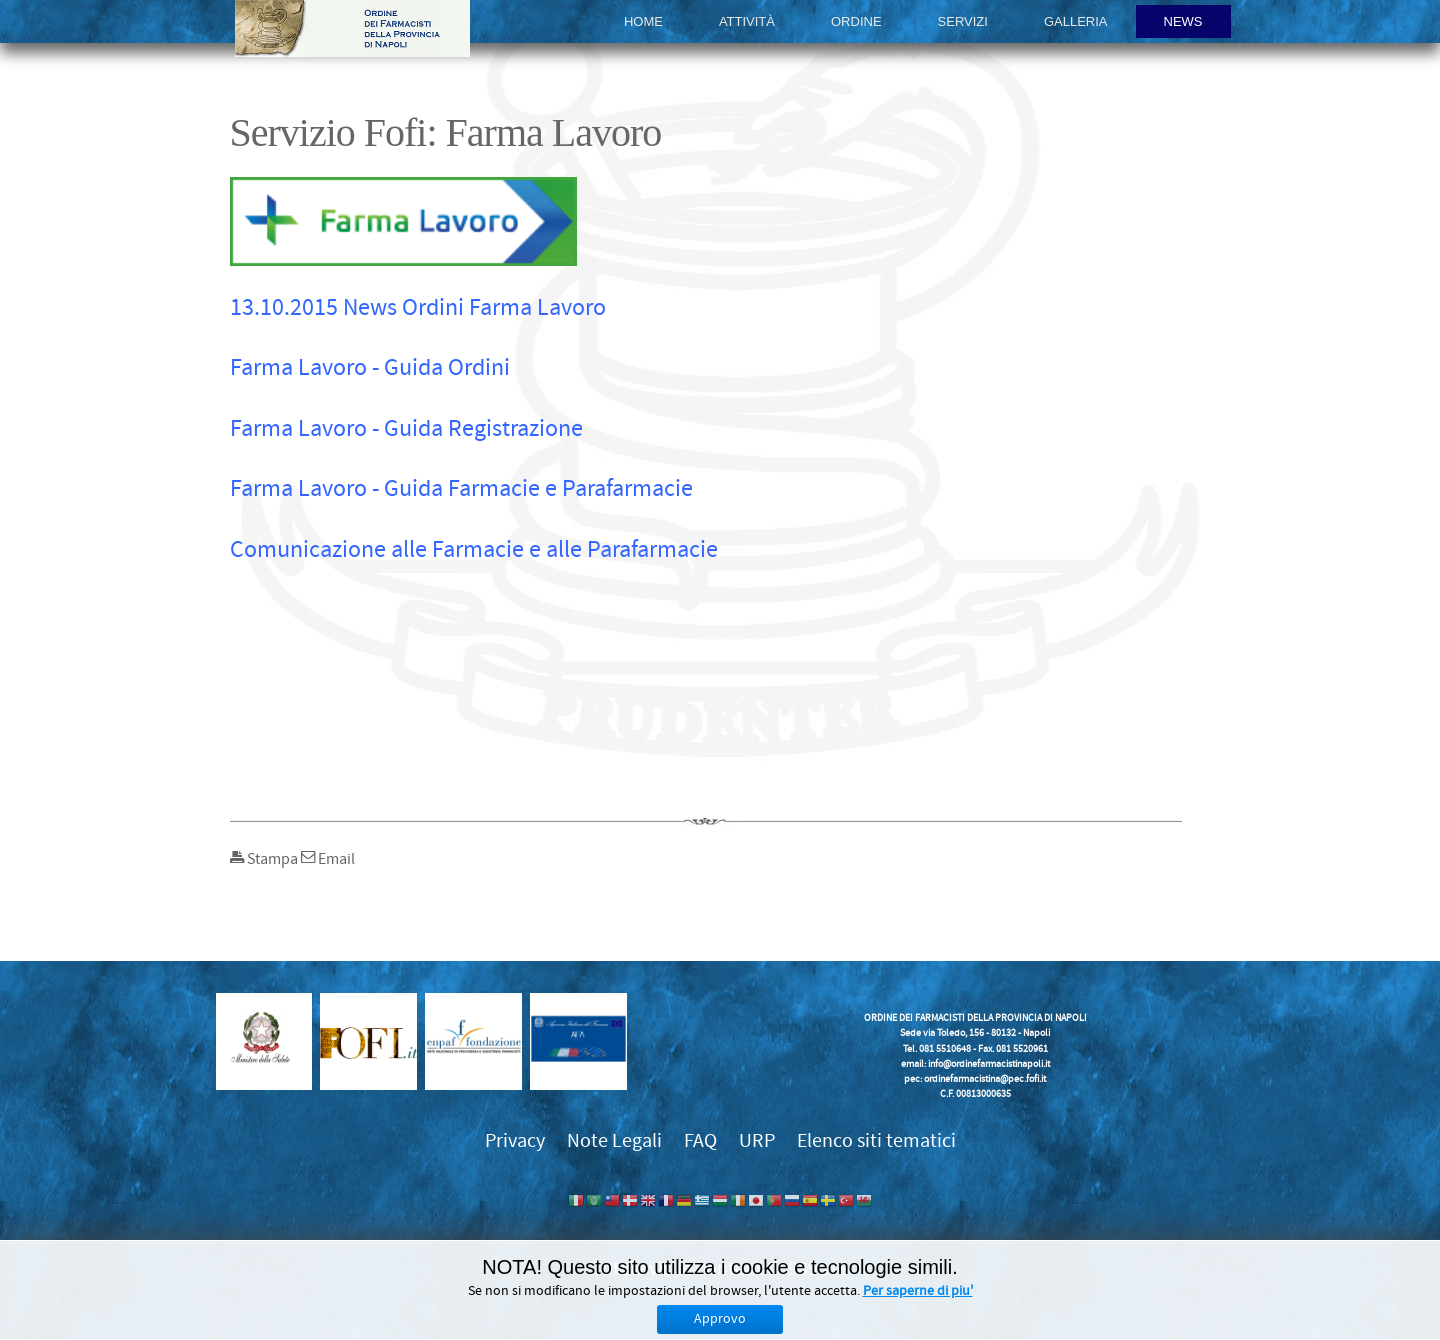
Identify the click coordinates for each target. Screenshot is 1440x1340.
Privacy (515, 1140)
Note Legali (614, 1140)
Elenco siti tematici (876, 1140)
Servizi (963, 21)
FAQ (700, 1140)
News (1183, 21)
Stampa (265, 859)
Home (643, 21)
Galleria (1076, 21)
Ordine (856, 21)
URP (757, 1140)
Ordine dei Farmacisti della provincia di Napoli (352, 28)
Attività (747, 21)
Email (328, 859)
